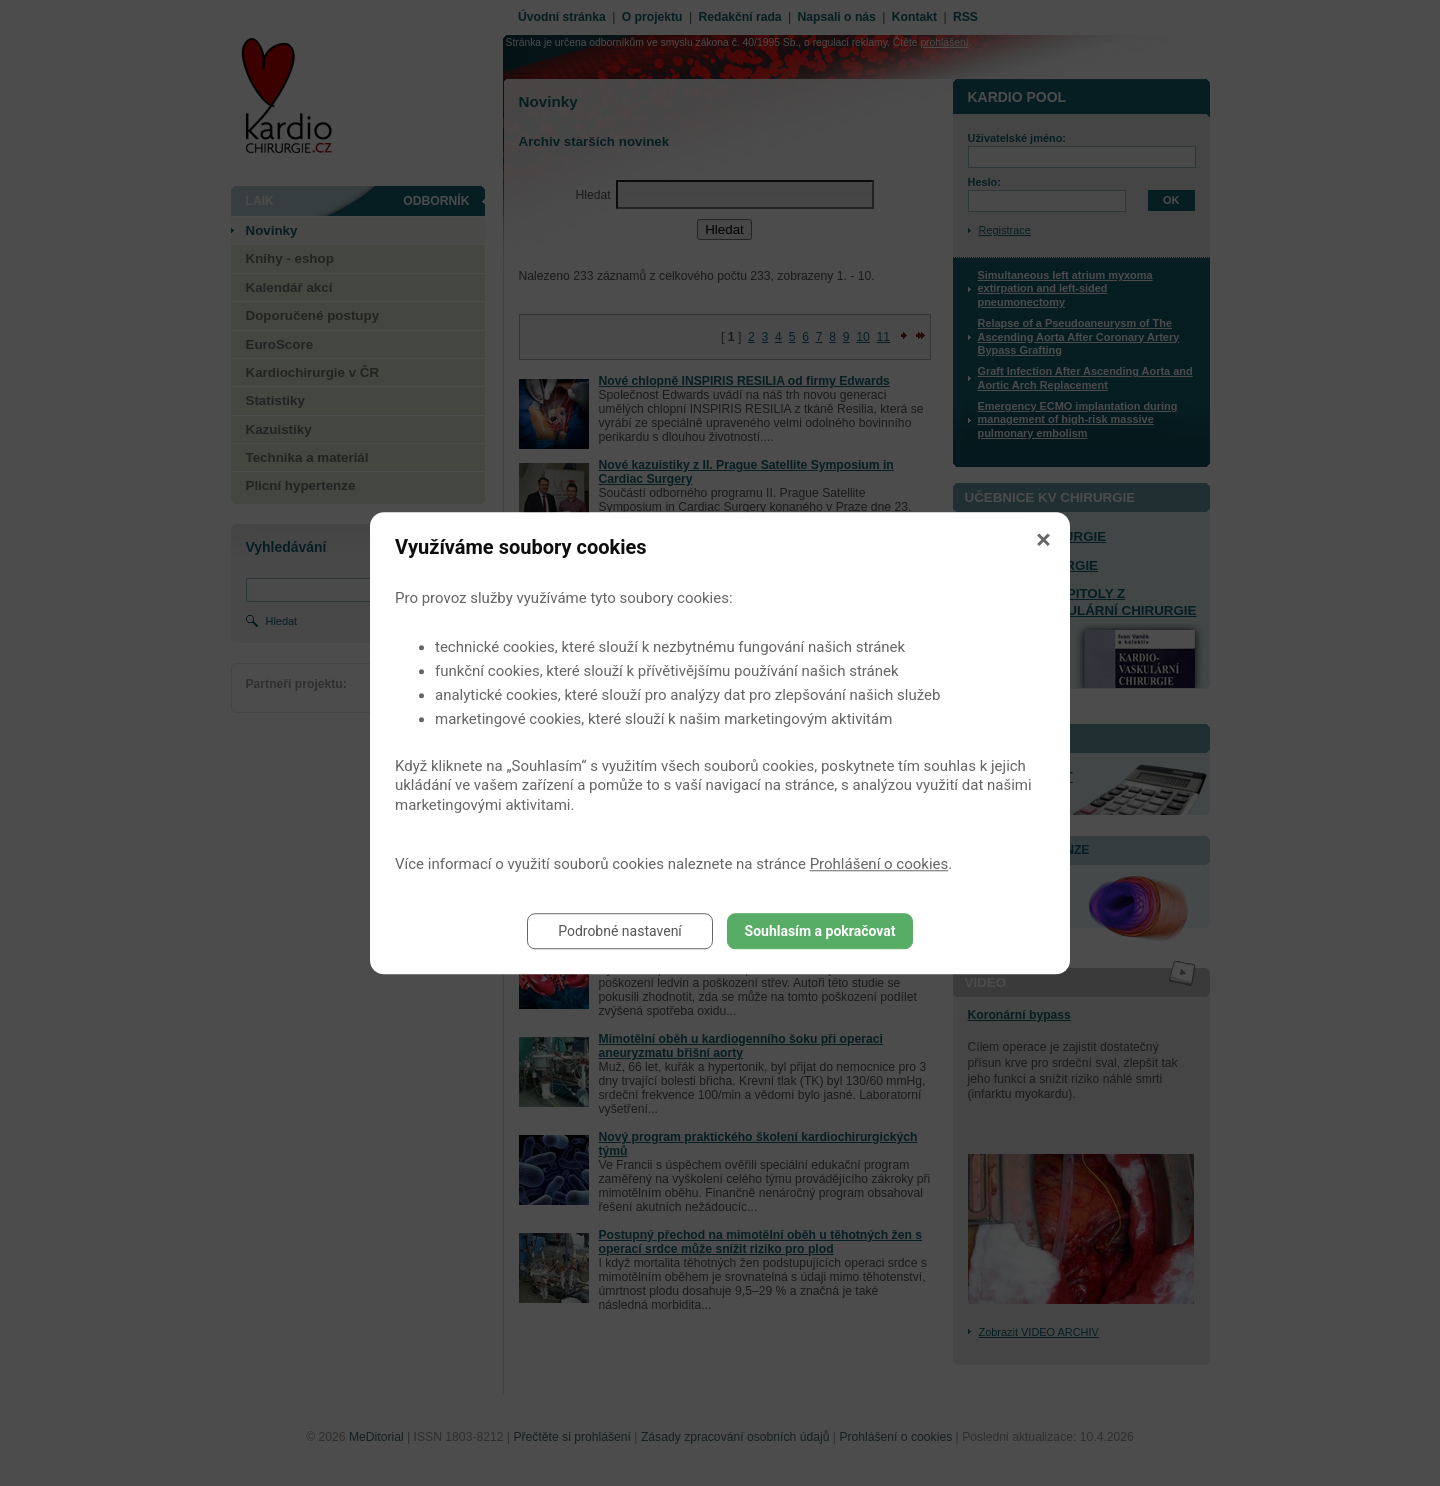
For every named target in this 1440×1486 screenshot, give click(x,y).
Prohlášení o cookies (879, 864)
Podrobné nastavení (620, 931)
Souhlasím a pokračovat (820, 931)
